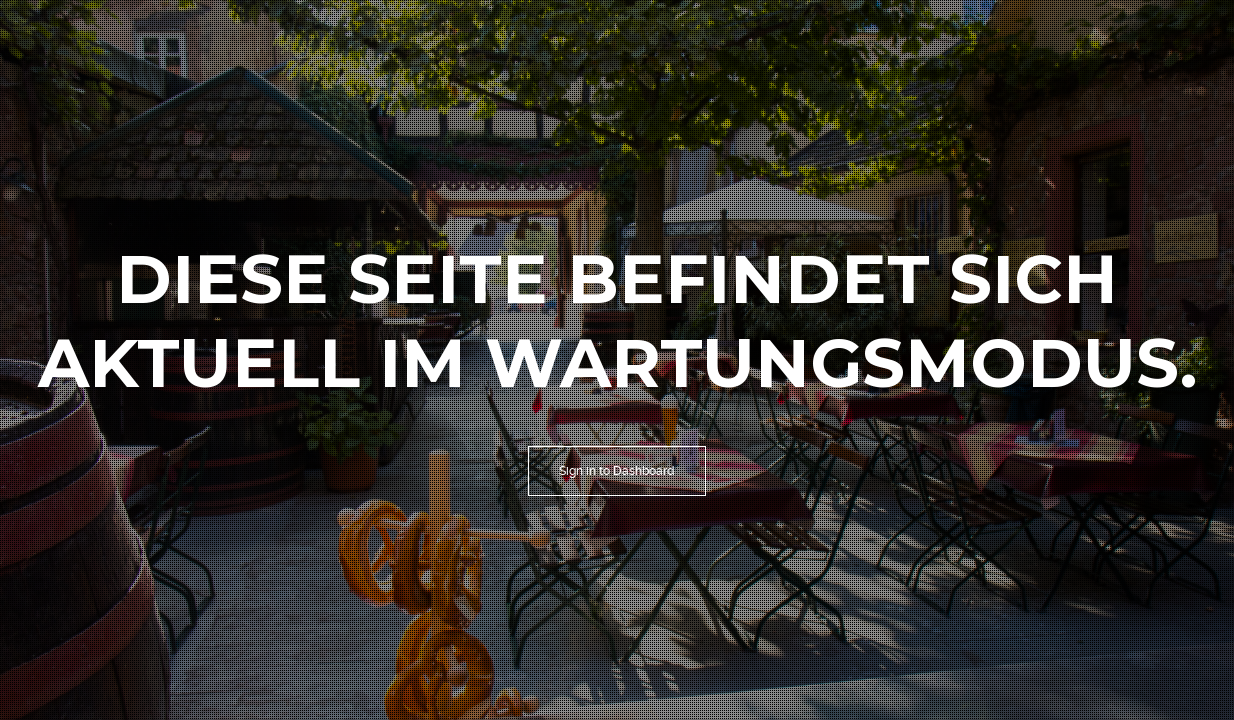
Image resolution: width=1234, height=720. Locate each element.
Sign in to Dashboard (617, 471)
